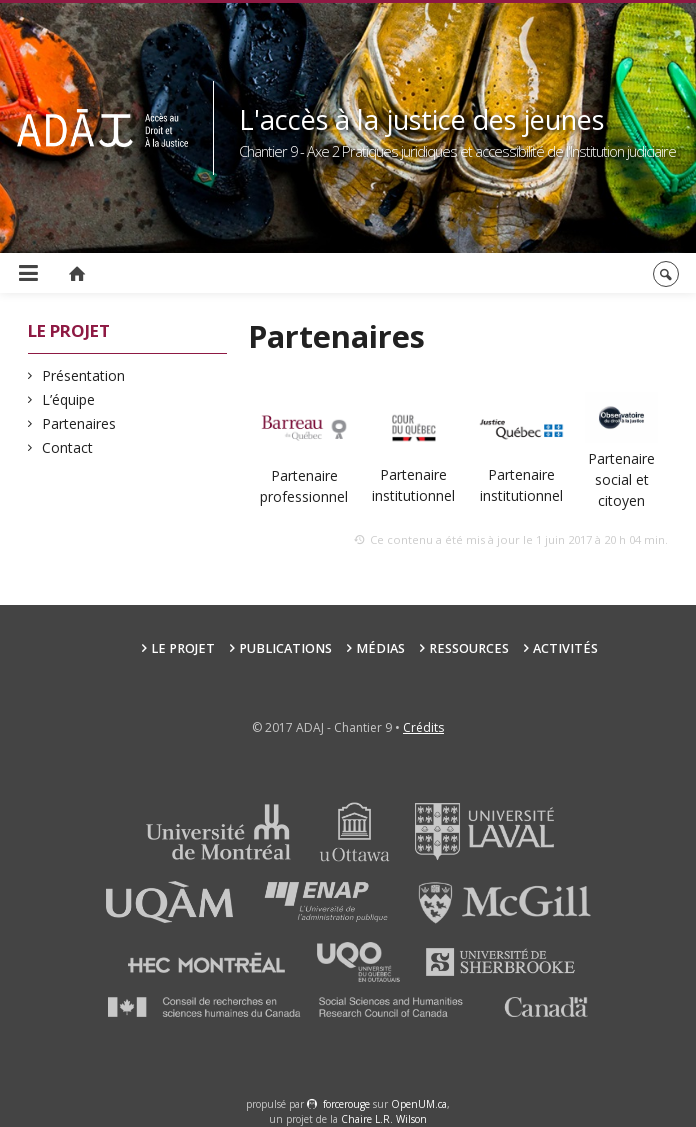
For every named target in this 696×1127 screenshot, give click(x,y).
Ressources (469, 648)
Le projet (183, 648)
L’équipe (69, 399)
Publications (285, 648)
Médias (380, 648)
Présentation (84, 375)
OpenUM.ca (419, 1104)
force (346, 1104)
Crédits (423, 727)
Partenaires (79, 423)
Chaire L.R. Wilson (384, 1119)
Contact (68, 447)
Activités (565, 648)
